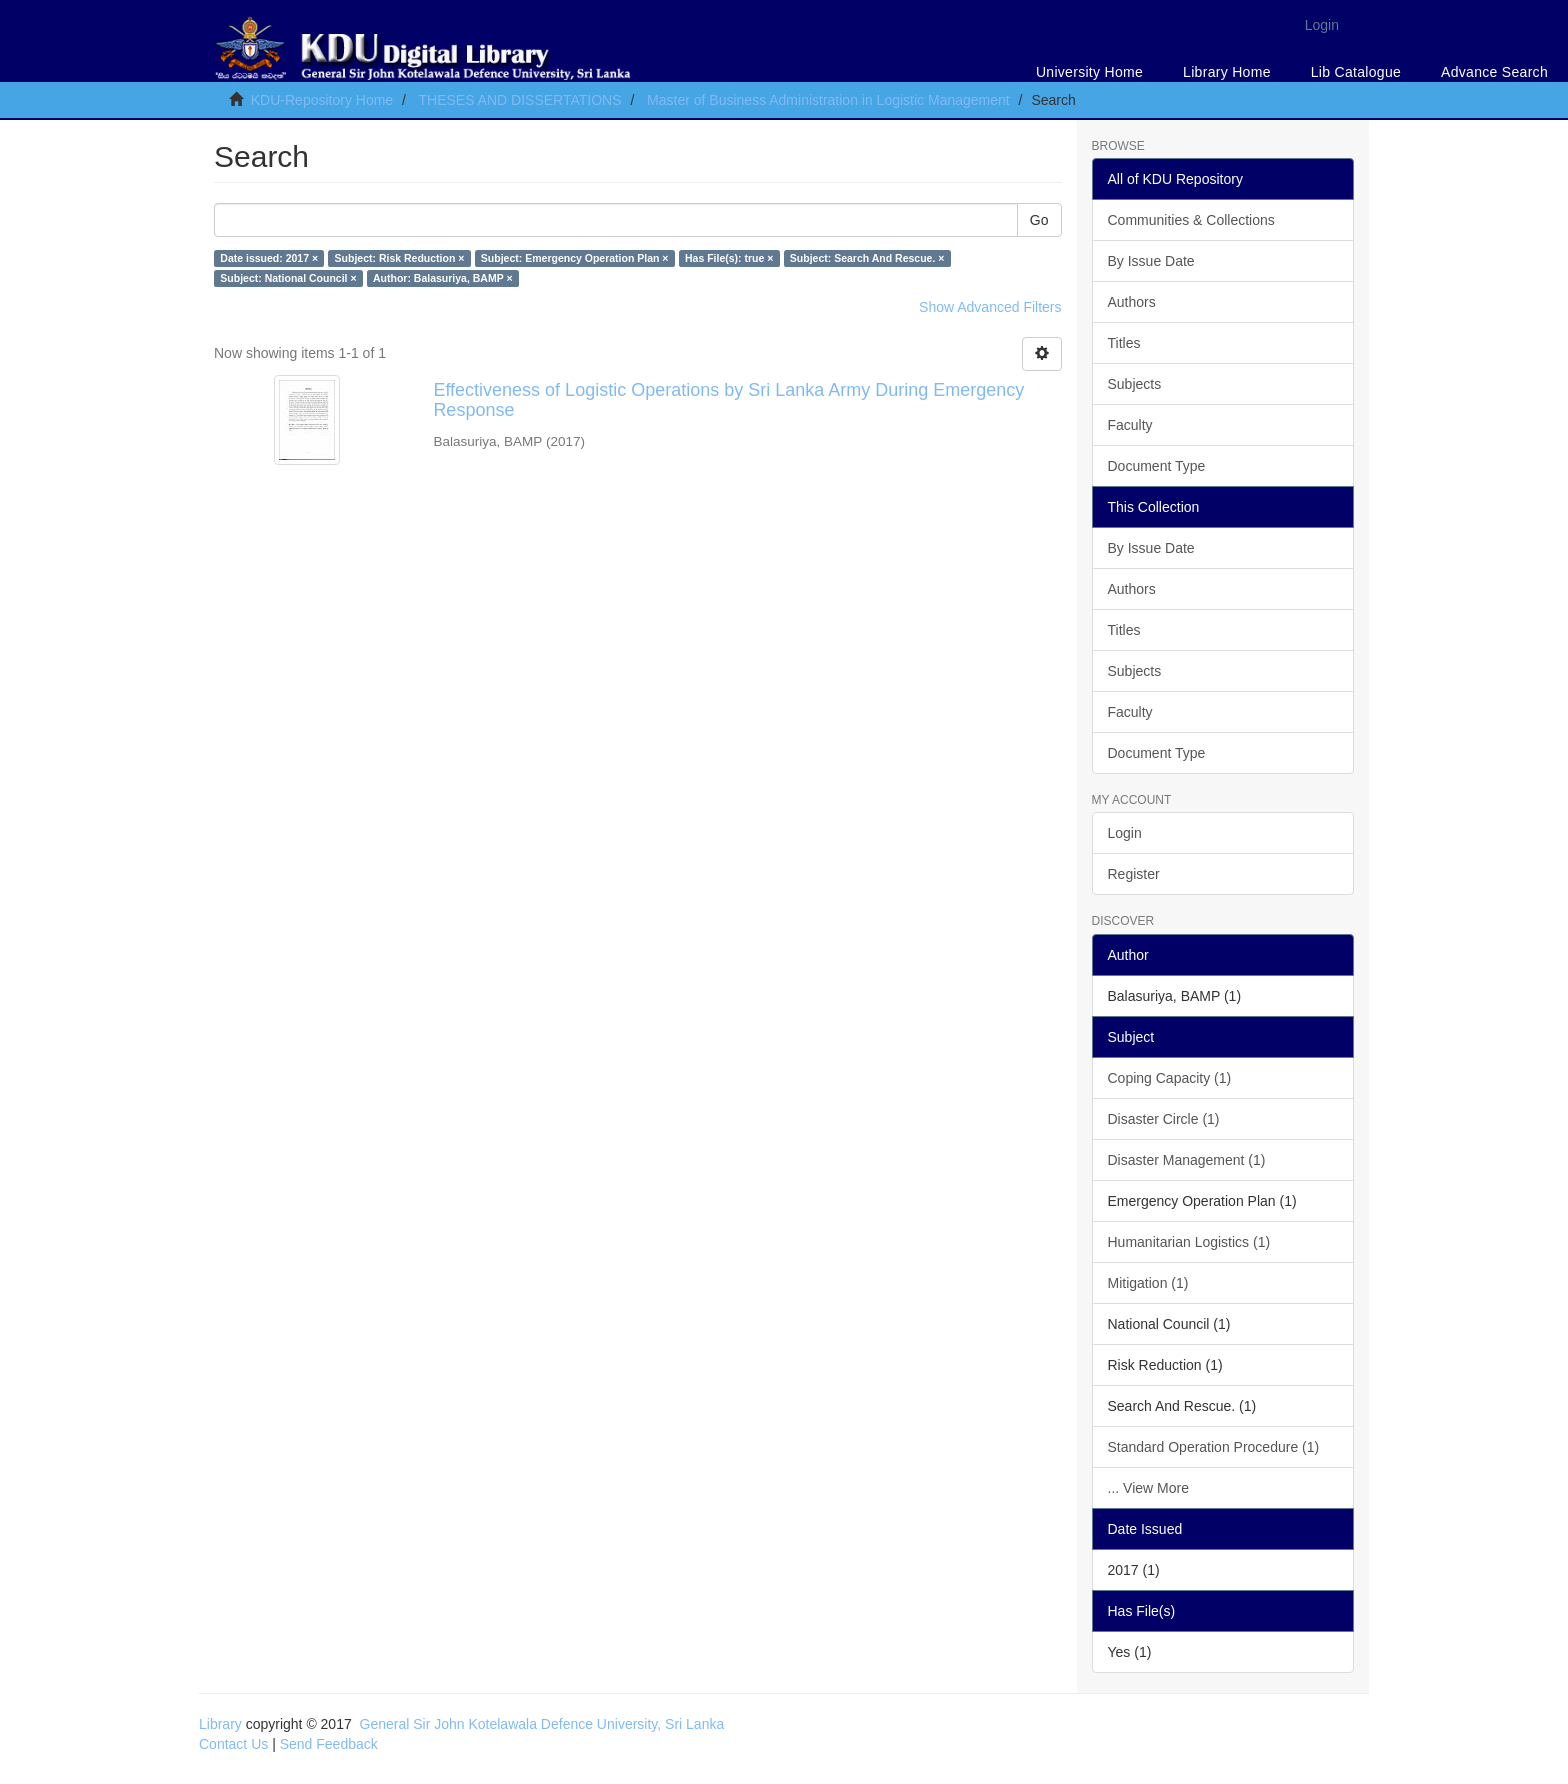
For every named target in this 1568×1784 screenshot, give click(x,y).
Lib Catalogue (1356, 72)
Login (1125, 833)
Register (1134, 874)
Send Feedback (329, 1744)
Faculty (1130, 425)
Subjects (1135, 384)
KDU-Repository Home (322, 100)
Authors (1132, 302)
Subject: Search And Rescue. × (867, 258)
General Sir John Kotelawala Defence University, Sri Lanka (542, 1724)
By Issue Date (1151, 261)
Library (220, 1724)
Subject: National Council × (288, 278)
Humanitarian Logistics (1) (1189, 1242)
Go (1039, 220)
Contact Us (233, 1744)
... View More (1148, 1488)
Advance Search (1494, 72)
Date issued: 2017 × (269, 258)
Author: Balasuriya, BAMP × (443, 278)
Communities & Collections (1191, 220)
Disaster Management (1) (1187, 1160)
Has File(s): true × (729, 258)
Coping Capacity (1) (1170, 1078)
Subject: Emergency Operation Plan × (575, 258)
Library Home (1227, 72)
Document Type (1157, 466)
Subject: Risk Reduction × (400, 258)
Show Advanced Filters (990, 307)
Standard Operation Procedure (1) (1214, 1447)
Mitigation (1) (1148, 1283)
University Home (1089, 72)
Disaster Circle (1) (1164, 1119)
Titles (1124, 343)
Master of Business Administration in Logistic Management (828, 100)
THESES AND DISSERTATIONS (519, 100)
